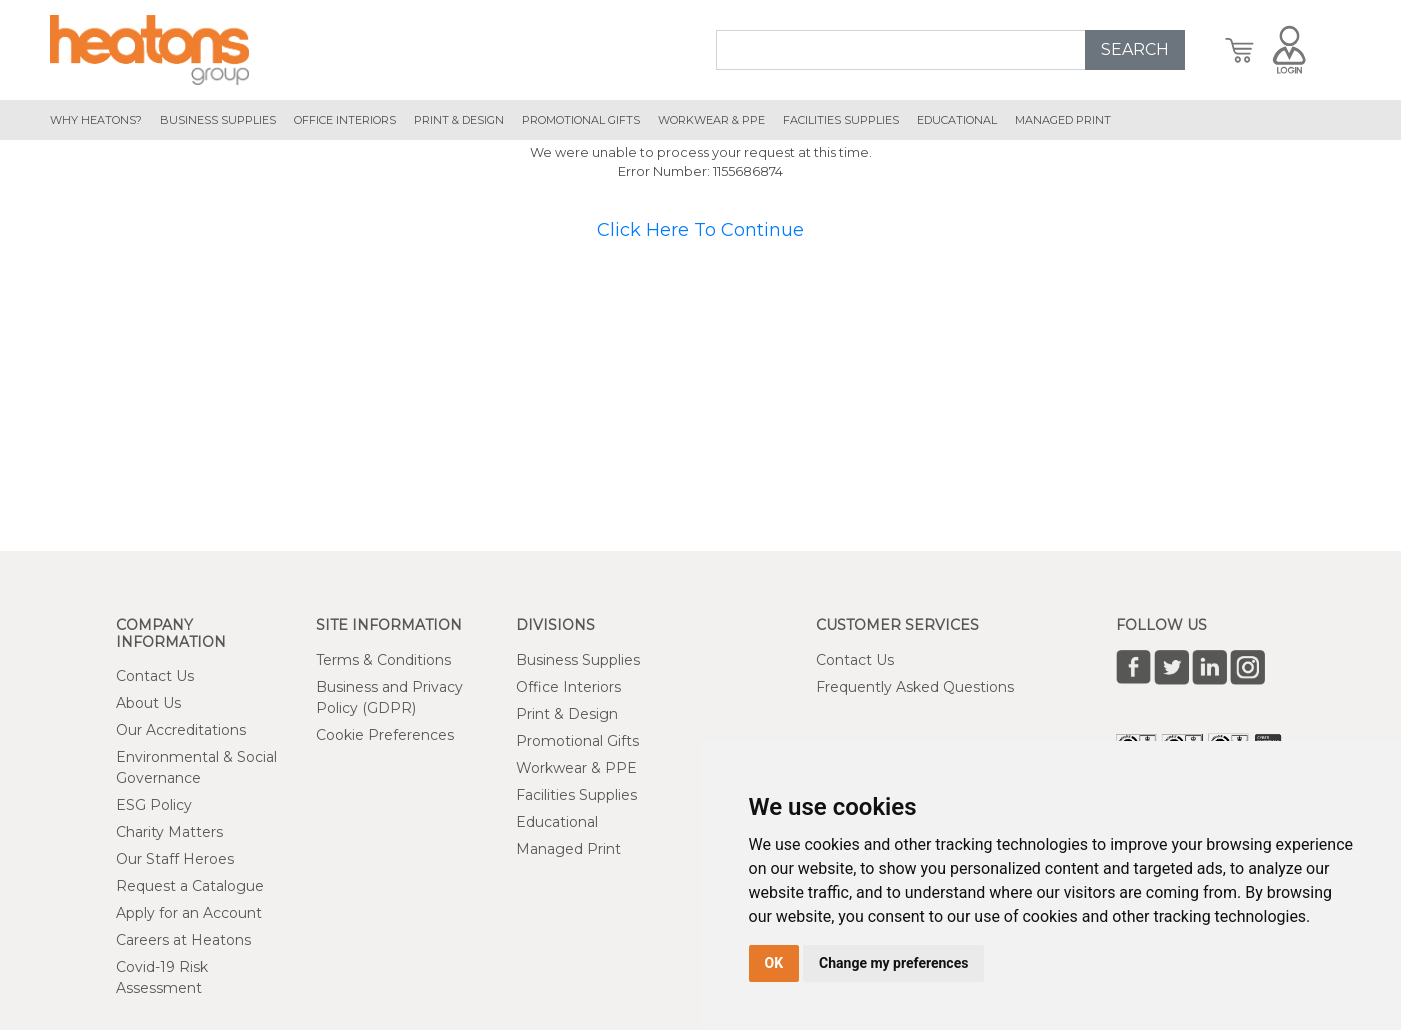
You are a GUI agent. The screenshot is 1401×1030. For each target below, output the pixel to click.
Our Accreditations (181, 730)
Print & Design (567, 714)
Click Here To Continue (700, 230)
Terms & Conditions (383, 660)
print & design (459, 120)
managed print (1063, 120)
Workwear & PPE (576, 768)
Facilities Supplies (841, 120)
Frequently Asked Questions (915, 687)
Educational (557, 822)
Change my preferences (893, 963)
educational (957, 120)
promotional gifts (581, 120)
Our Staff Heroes (175, 859)
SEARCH (1135, 49)
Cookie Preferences (385, 735)
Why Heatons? (96, 120)
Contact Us (155, 676)
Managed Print (568, 849)
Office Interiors (568, 687)
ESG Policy (154, 805)
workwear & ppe (711, 120)
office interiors (345, 120)
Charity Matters (169, 832)
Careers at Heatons (183, 940)
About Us (148, 703)
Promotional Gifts (577, 741)
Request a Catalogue (190, 886)
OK (774, 963)
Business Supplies (218, 120)
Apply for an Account (189, 913)
